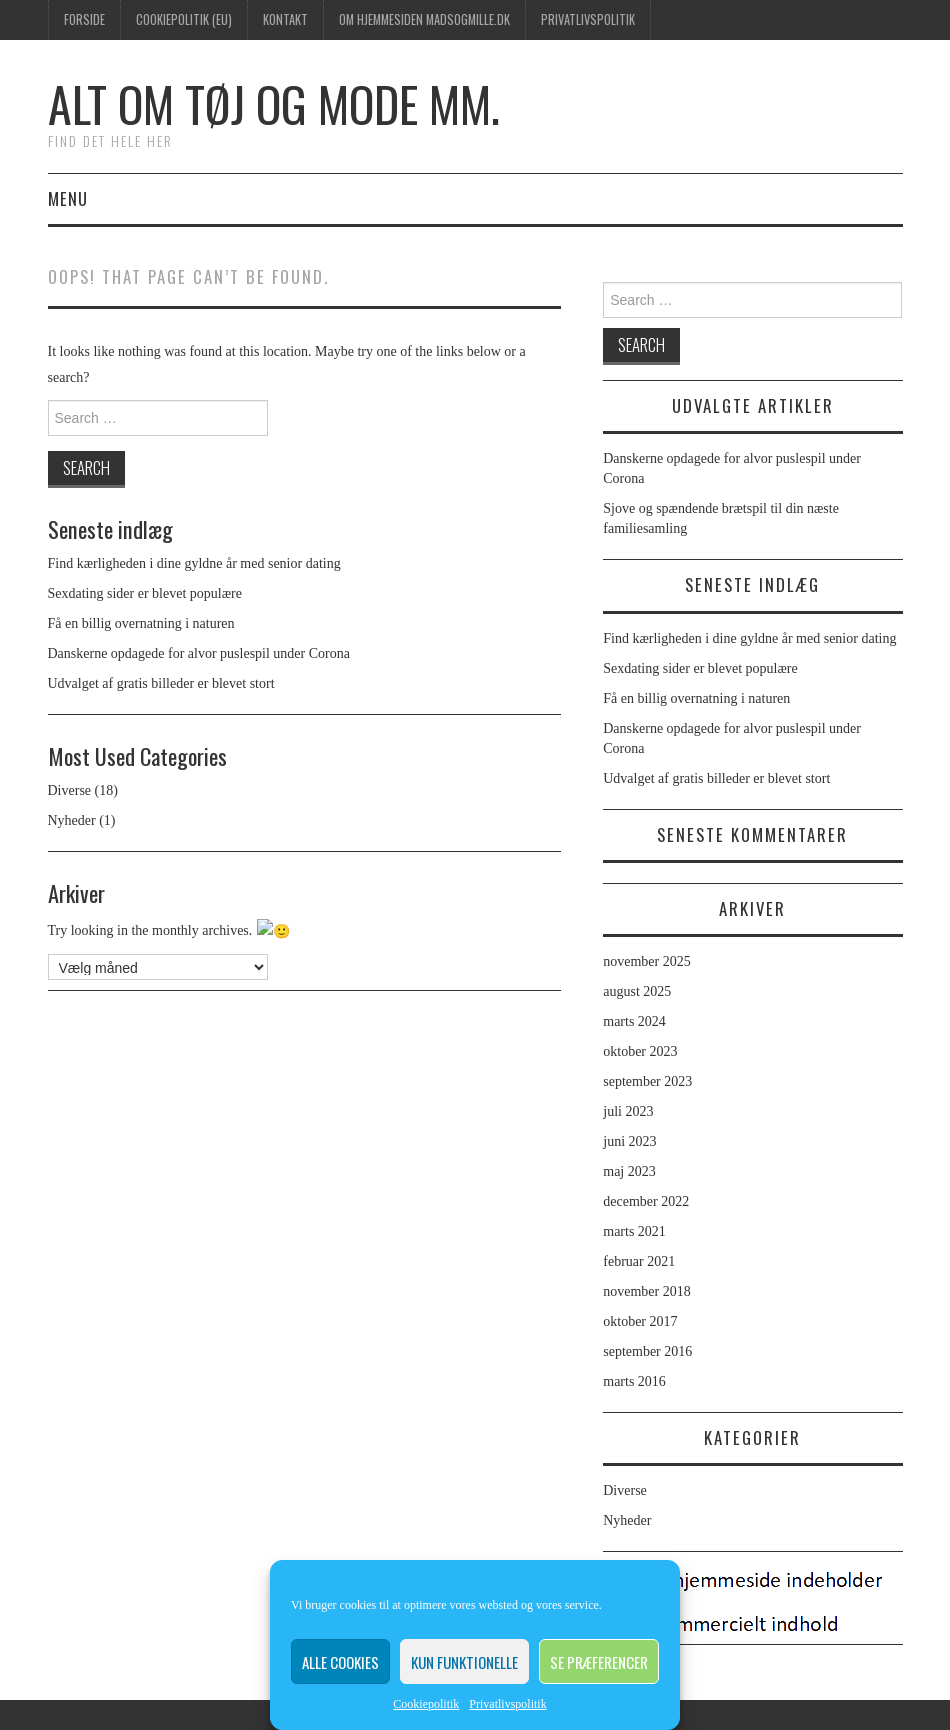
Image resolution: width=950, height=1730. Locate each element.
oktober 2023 (640, 1051)
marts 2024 (634, 1021)
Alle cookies (340, 1662)
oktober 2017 (640, 1321)
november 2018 (646, 1291)
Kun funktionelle (464, 1662)
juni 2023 (629, 1141)
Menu (68, 198)
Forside (84, 19)
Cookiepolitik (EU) (184, 19)
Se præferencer (599, 1662)
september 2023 (647, 1081)
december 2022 (646, 1201)
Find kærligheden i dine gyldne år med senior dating (194, 563)
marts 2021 (634, 1231)
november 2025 (646, 961)
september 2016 (647, 1351)
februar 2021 (639, 1261)
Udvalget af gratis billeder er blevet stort (161, 683)
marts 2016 (634, 1381)
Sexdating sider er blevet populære (145, 593)
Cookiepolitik (426, 1704)
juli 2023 (628, 1111)
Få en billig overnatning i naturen (141, 623)
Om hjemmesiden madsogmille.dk (424, 19)
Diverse (70, 790)
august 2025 (637, 991)
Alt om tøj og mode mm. (274, 103)
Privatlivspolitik (507, 1704)
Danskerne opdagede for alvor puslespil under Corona (199, 653)
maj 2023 (629, 1171)
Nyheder (72, 820)
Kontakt (285, 19)
